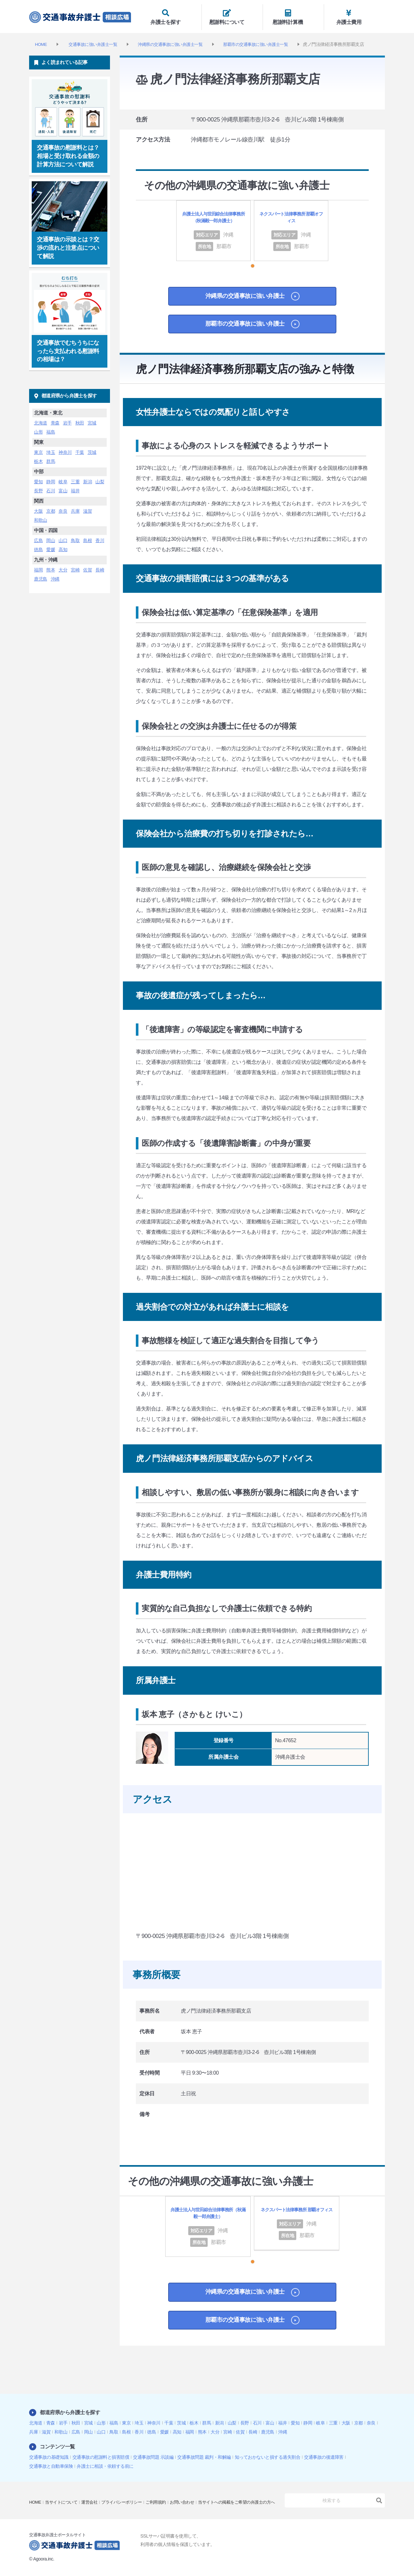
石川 (50, 486)
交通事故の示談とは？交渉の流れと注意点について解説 (68, 243)
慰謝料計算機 (293, 15)
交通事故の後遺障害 (323, 2453)
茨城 (92, 448)
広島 (38, 536)
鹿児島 (40, 574)
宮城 (92, 418)
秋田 (79, 418)
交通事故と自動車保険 (51, 2462)
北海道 (40, 418)
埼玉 (50, 448)
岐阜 (63, 477)
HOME (35, 2493)
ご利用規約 (165, 2493)
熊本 (50, 565)
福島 (50, 427)
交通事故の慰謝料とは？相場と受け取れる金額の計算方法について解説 (68, 151)
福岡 (38, 565)
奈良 (63, 506)
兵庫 (75, 506)
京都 (50, 506)
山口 (63, 536)
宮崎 (75, 565)
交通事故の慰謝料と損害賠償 (100, 2453)
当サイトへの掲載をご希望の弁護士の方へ (70, 2502)
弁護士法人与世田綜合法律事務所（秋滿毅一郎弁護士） (213, 218)
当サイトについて (63, 2493)
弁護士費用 (354, 15)
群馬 (50, 457)
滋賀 (87, 506)
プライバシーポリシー (128, 2493)
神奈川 (65, 448)
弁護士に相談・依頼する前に (105, 2462)
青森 (55, 418)
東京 (38, 448)
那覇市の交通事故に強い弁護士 (242, 332)
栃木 (38, 457)
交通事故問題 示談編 (153, 2453)
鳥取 (75, 536)
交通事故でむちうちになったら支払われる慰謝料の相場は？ (68, 347)
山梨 (99, 477)
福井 (75, 486)
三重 (75, 477)
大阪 (38, 506)
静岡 (50, 477)
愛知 (38, 477)
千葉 (79, 448)
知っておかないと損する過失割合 (267, 2453)
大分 (63, 565)
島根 (87, 536)
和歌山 (40, 515)
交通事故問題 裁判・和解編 (204, 2453)
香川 (99, 536)
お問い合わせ (193, 2493)
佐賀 (87, 565)
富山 (63, 486)
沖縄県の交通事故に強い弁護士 (242, 302)
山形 (38, 427)
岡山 (50, 536)
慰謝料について (232, 15)
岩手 (67, 418)
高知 (63, 545)
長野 (38, 486)
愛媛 (50, 545)
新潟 (87, 477)
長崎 (99, 565)
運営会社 (93, 2493)
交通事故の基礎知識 (49, 2453)
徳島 (38, 545)
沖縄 (55, 574)
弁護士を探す (171, 15)
